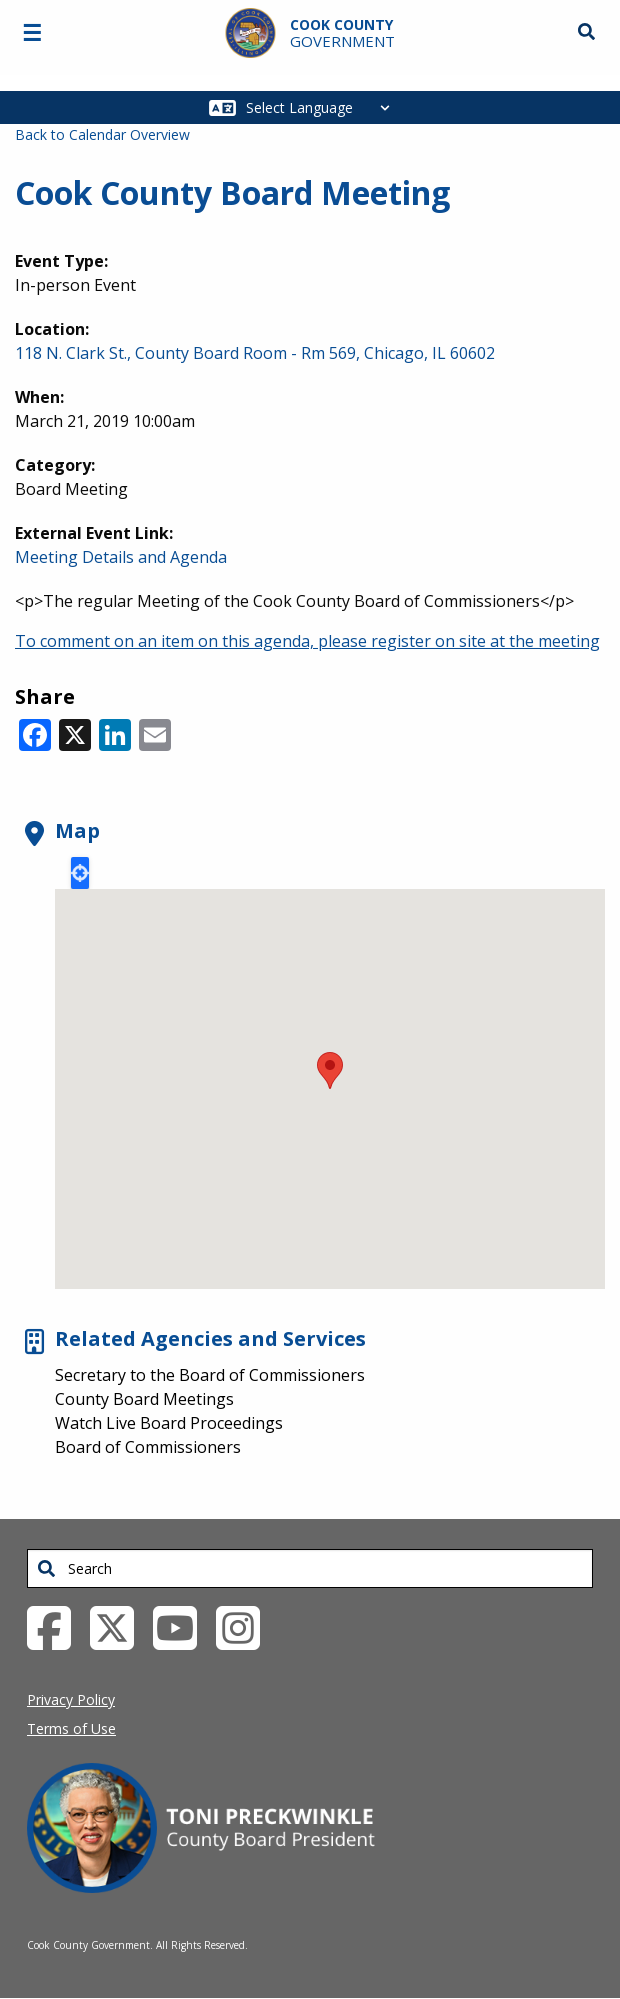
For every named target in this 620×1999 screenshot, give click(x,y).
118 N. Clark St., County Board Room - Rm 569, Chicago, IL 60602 (255, 353)
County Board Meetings (144, 1399)
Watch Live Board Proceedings (169, 1423)
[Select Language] (323, 107)
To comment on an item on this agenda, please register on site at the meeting (307, 641)
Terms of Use (71, 1728)
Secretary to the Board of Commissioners (210, 1375)
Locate (80, 873)
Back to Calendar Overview (102, 134)
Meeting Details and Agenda (121, 557)
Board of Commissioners (148, 1447)
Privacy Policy (71, 1699)
